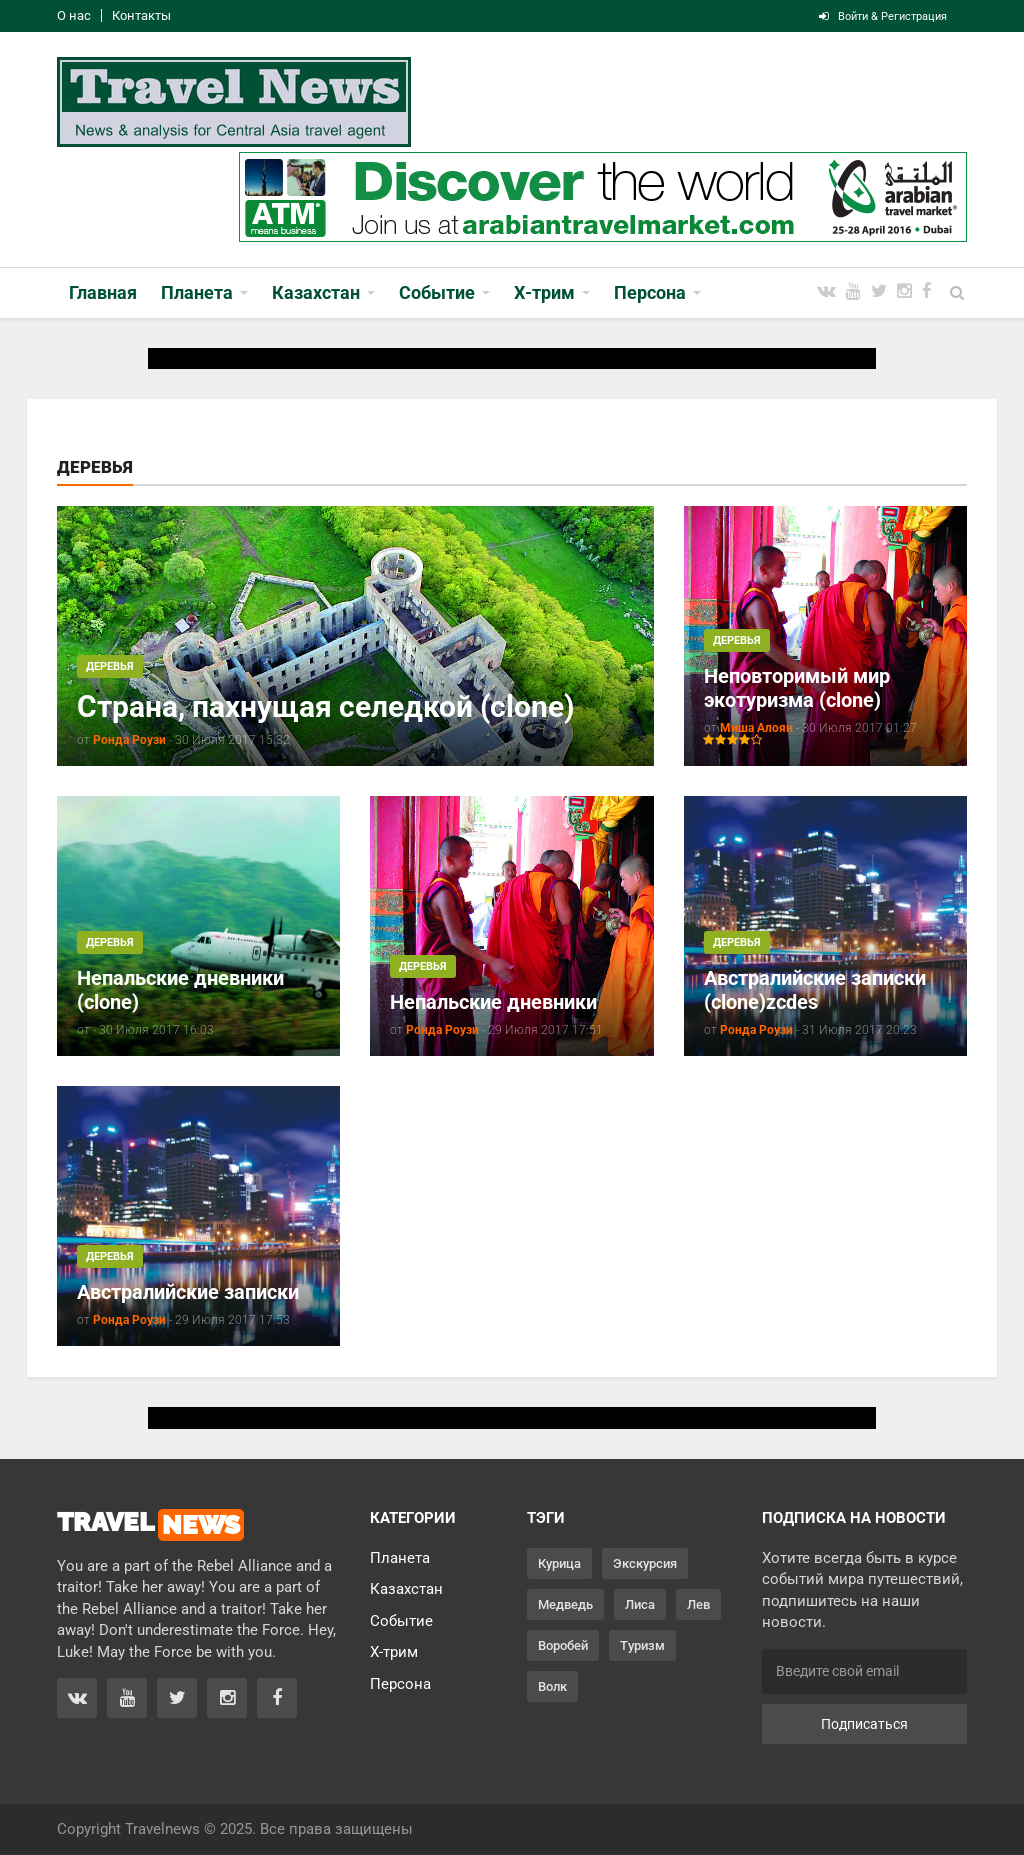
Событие (401, 1621)
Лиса (640, 1604)
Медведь (565, 1604)
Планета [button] (197, 292)
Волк (552, 1686)
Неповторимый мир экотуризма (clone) (797, 688)
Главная (103, 292)
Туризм (642, 1645)
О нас (74, 15)
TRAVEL (150, 1525)
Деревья (110, 666)
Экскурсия (645, 1563)
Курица (559, 1563)
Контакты (141, 15)
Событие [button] (437, 292)
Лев (698, 1604)
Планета (400, 1558)
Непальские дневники (493, 1002)
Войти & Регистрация (883, 16)
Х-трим (394, 1652)
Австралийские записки (188, 1292)
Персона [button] (650, 292)
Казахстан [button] (316, 292)
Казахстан (406, 1589)
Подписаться (864, 1724)
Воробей (563, 1645)
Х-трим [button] (544, 292)
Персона (400, 1684)
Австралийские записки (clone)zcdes (815, 990)
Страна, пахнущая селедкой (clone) (326, 706)
